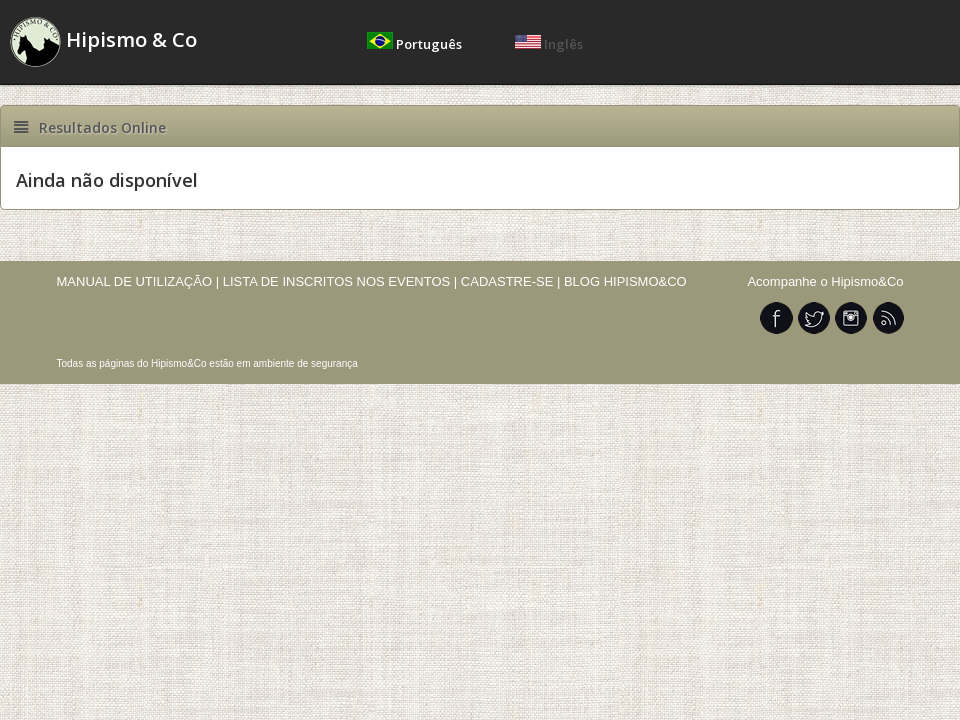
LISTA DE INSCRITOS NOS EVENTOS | (340, 281)
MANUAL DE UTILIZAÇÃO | (138, 281)
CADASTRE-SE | (512, 281)
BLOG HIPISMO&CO (625, 281)
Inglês (549, 44)
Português (416, 44)
